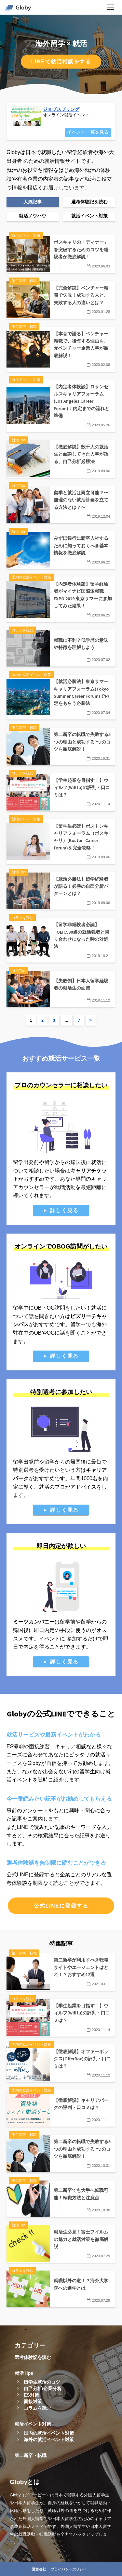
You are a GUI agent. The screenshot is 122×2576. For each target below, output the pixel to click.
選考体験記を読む (33, 2357)
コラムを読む (37, 2408)
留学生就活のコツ (42, 2382)
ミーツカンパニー (34, 1622)
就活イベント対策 (33, 2424)
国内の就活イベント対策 (49, 2433)
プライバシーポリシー (69, 2569)
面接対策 (33, 2401)
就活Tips (24, 2373)
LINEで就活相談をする (61, 61)
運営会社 (39, 2569)
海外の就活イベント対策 (49, 2439)
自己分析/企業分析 (42, 2388)
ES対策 (31, 2395)
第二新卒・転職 (31, 2455)
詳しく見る (64, 1210)
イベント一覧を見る (88, 132)
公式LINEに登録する (61, 1906)
